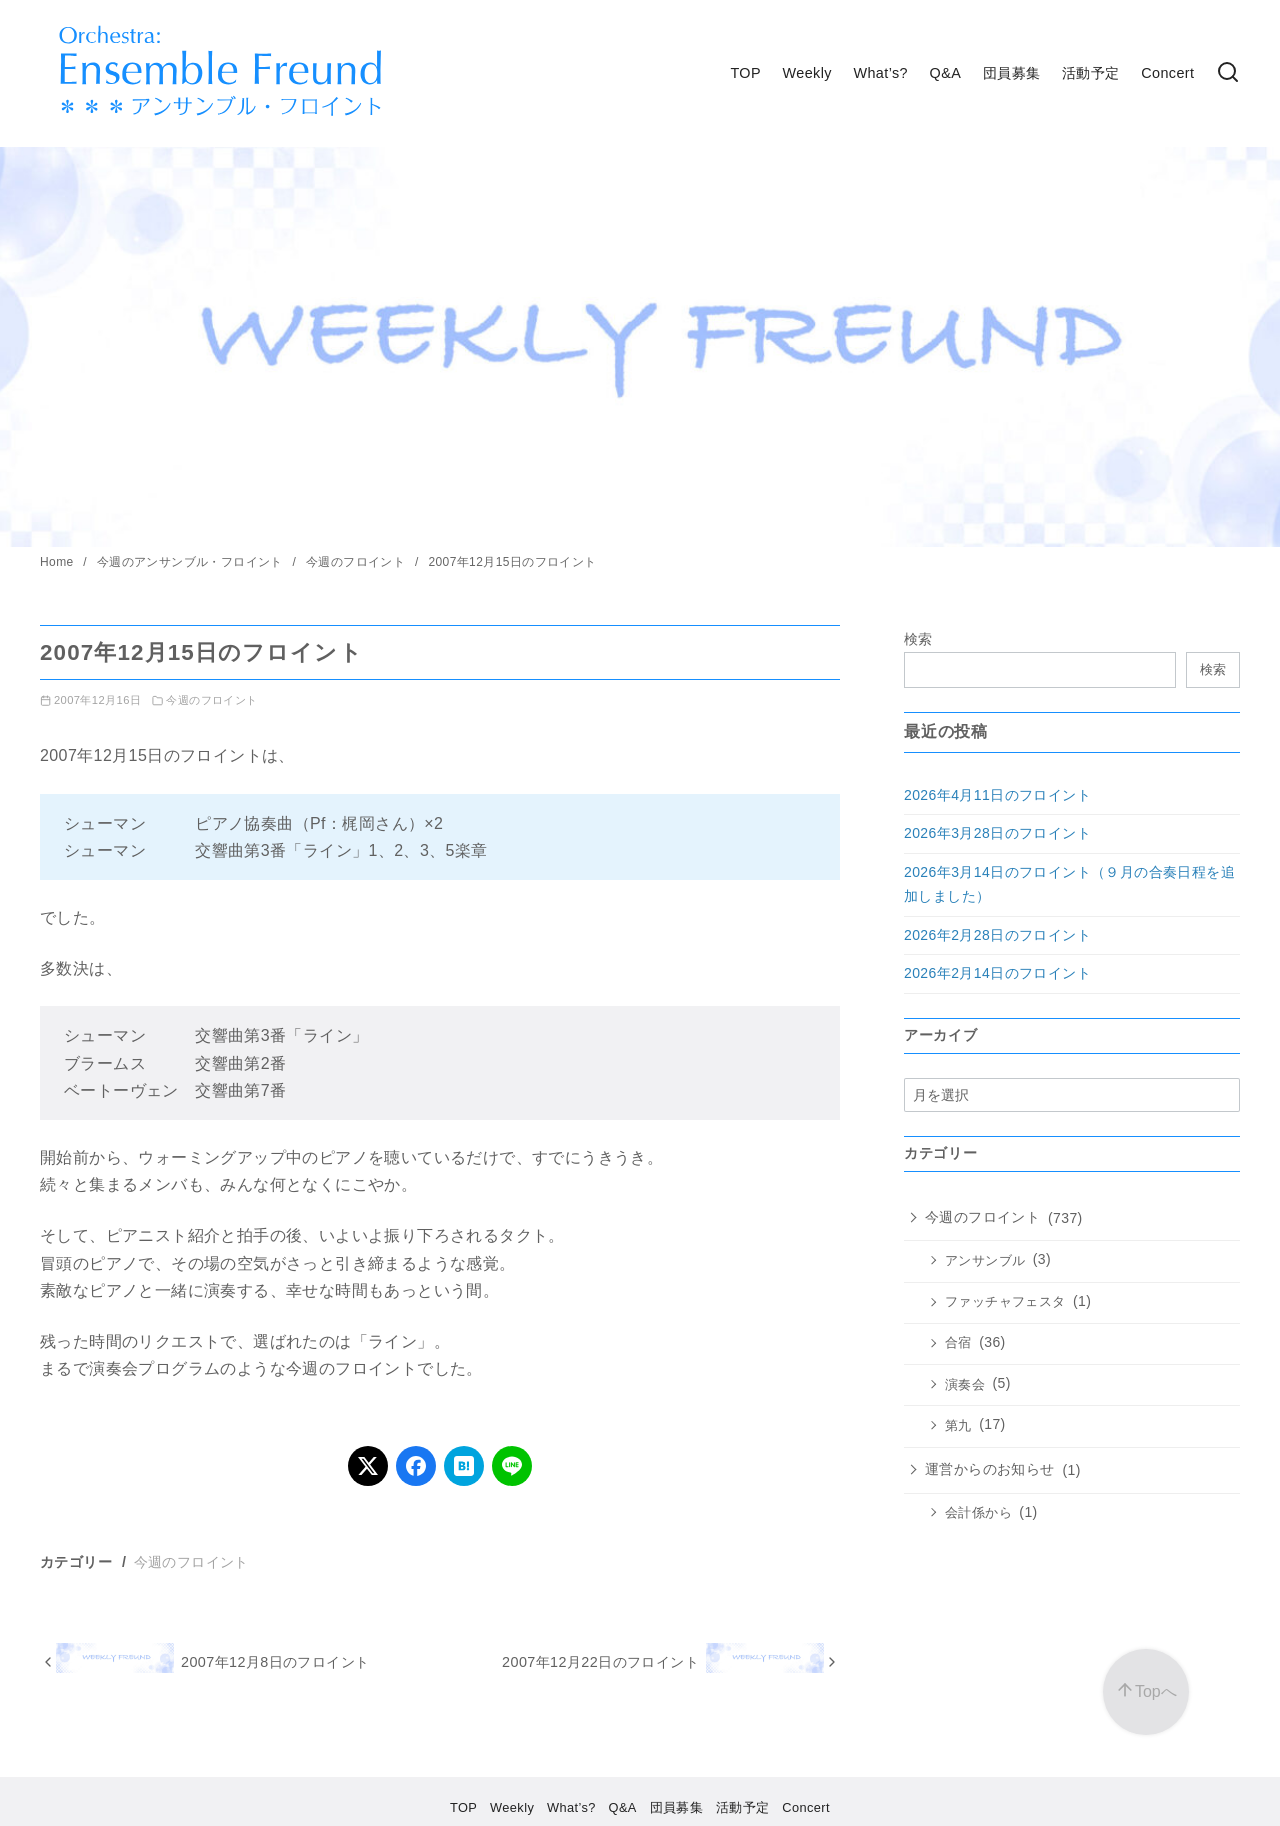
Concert (1167, 73)
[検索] (1228, 73)
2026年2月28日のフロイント (997, 935)
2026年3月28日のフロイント (997, 833)
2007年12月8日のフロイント (275, 1662)
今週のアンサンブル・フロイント (192, 562)
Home (58, 562)
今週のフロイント (357, 562)
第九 (958, 1426)
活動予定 (1091, 73)
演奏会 (965, 1385)
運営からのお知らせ (990, 1469)
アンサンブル (985, 1261)
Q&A (946, 73)
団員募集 (1012, 73)
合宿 (958, 1343)
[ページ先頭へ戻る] (1146, 1692)
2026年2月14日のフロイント (997, 973)
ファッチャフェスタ (1005, 1302)
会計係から (978, 1513)
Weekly (807, 73)
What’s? (880, 73)
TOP (745, 73)
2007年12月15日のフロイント (512, 562)
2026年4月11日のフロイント (997, 795)
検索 (918, 639)
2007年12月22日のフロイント (600, 1662)
